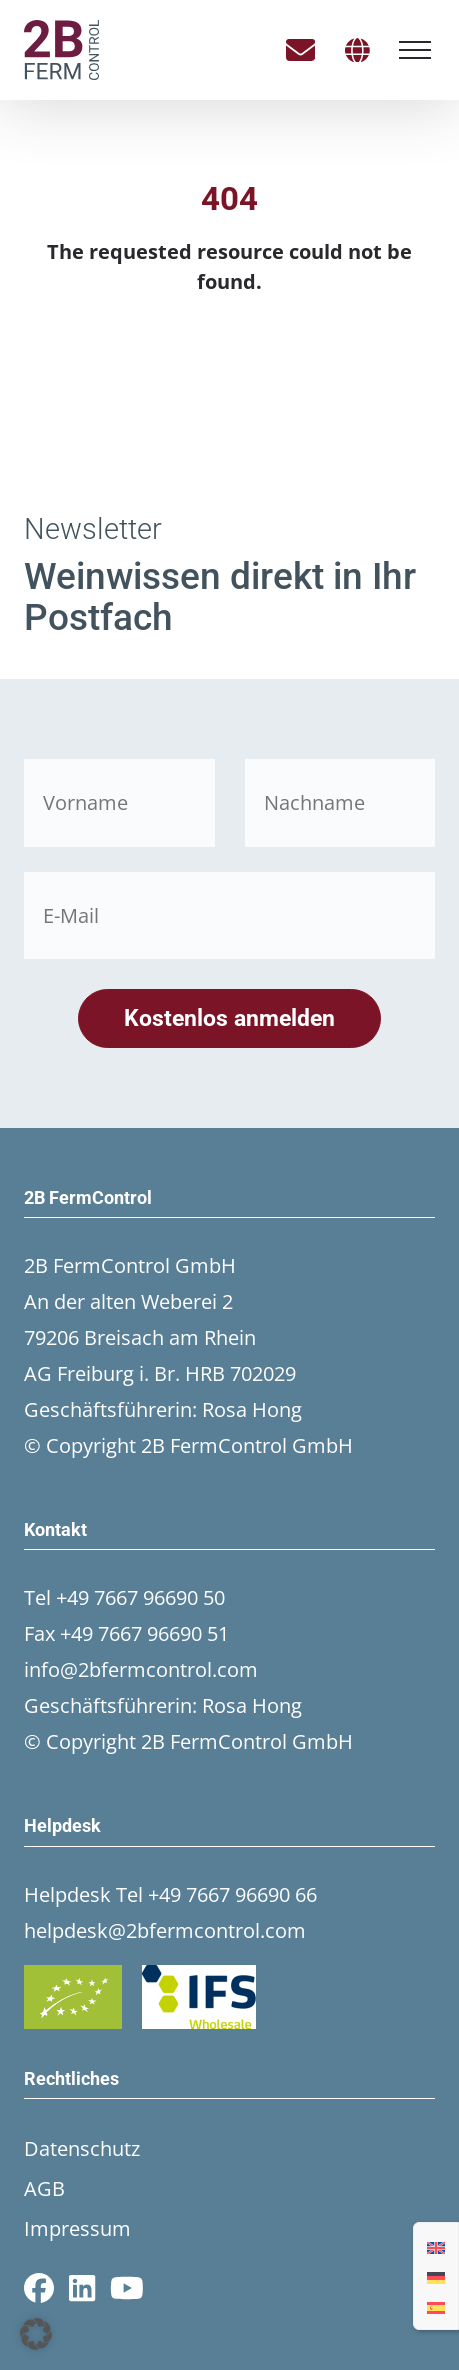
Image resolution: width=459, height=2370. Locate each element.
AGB (44, 2188)
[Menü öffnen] (415, 50)
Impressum (77, 2228)
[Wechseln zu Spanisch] (436, 2306)
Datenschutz (82, 2148)
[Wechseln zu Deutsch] (436, 2276)
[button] (36, 2334)
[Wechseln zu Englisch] (436, 2246)
